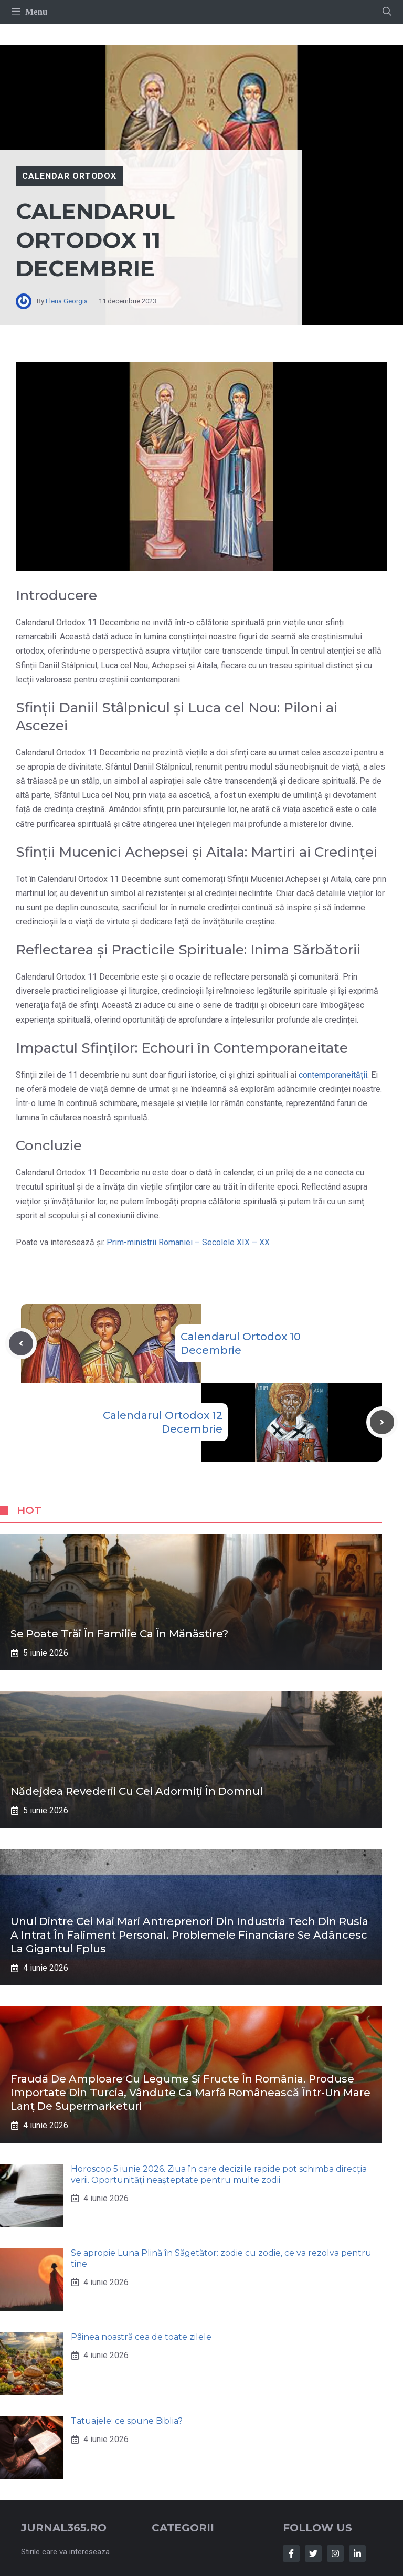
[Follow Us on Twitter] (313, 2553)
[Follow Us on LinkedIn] (357, 2553)
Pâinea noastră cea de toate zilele (141, 2337)
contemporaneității (333, 1075)
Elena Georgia (67, 301)
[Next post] (382, 1422)
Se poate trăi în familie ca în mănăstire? (119, 1633)
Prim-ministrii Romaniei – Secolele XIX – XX (188, 1242)
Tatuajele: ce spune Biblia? (127, 2421)
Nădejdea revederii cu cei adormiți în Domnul (136, 1791)
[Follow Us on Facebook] (291, 2553)
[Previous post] (21, 1343)
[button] (387, 12)
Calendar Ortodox (69, 176)
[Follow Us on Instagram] (335, 2553)
